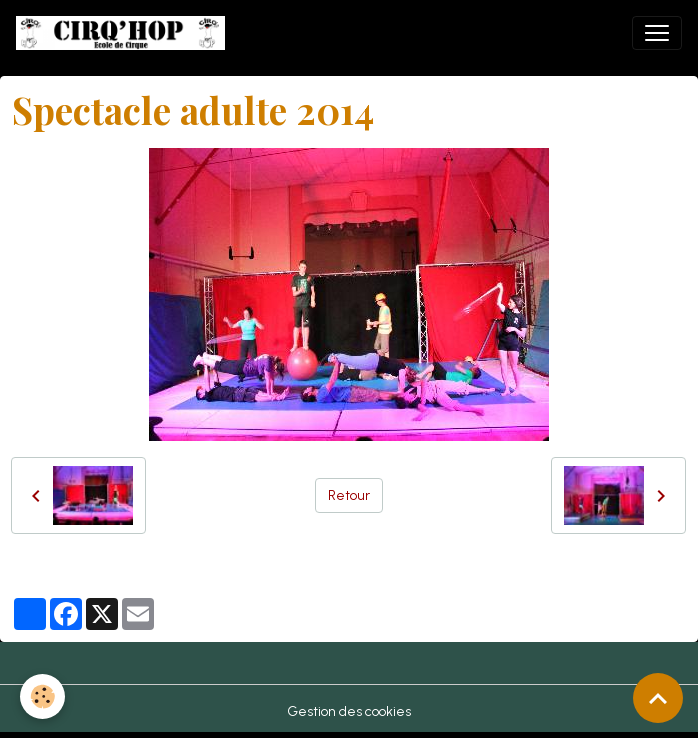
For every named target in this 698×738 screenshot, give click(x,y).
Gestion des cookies (349, 711)
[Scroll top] (658, 698)
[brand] (124, 33)
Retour (349, 495)
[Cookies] (42, 696)
